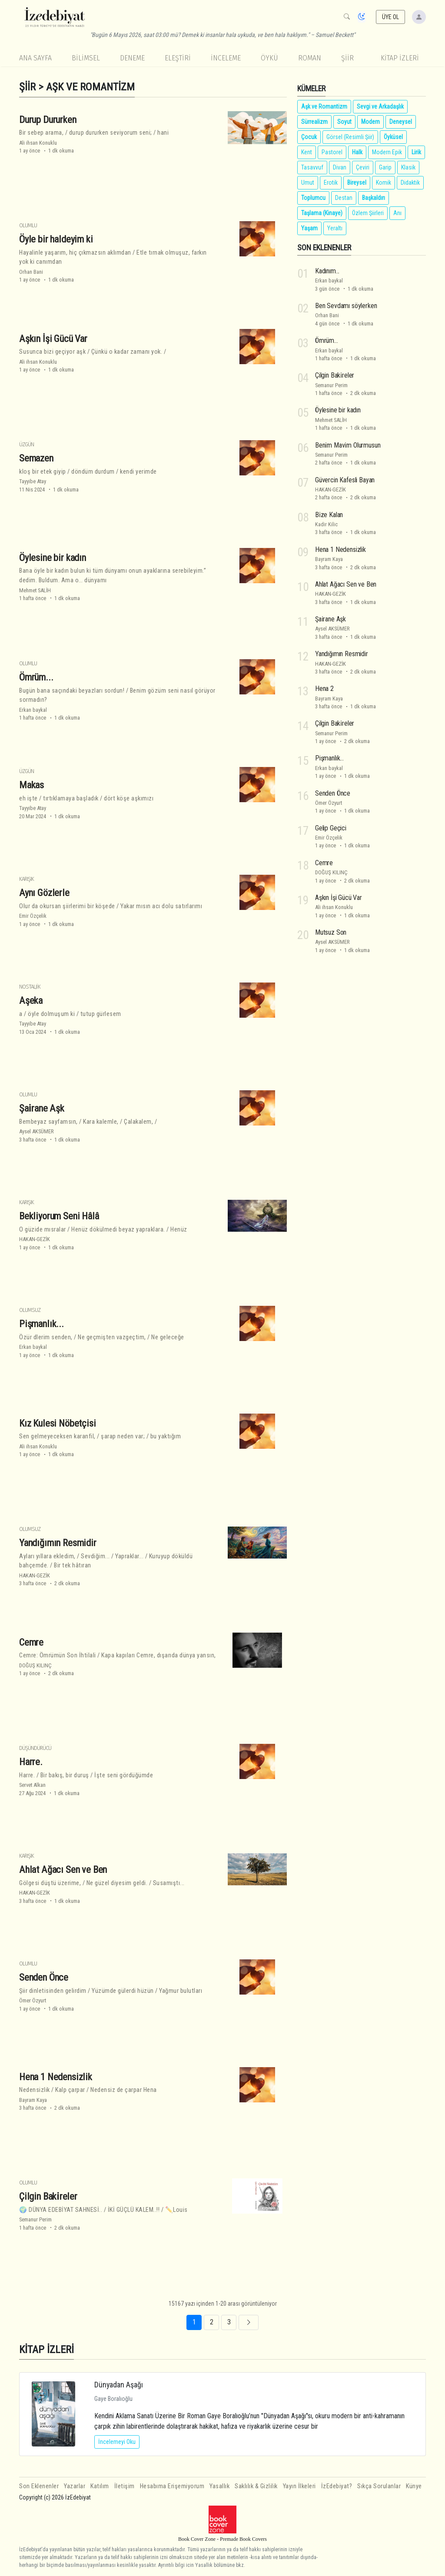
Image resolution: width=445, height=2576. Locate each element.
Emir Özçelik (32, 916)
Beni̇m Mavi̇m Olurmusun (347, 445)
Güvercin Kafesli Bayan (345, 480)
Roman (309, 58)
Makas (31, 784)
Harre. (31, 1761)
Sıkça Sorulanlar (379, 2486)
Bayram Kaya (33, 2100)
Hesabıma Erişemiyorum (172, 2486)
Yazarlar (74, 2486)
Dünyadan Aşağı (118, 2384)
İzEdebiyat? (336, 2486)
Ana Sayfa (35, 58)
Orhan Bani (31, 272)
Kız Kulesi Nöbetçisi (57, 1422)
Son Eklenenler (39, 2486)
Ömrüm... (36, 677)
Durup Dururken (47, 119)
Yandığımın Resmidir (57, 1542)
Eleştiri (178, 58)
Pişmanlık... (41, 1323)
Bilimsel (86, 58)
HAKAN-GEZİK (34, 1239)
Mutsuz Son (330, 932)
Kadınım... (327, 271)
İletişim (124, 2486)
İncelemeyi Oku (117, 2441)
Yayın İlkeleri (299, 2486)
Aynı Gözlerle (44, 892)
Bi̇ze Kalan (329, 515)
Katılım (99, 2486)
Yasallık (219, 2486)
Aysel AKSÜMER (36, 1131)
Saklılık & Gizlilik (256, 2486)
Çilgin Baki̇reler (48, 2196)
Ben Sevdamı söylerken (346, 306)
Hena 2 (324, 688)
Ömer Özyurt (32, 2000)
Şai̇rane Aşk (41, 1108)
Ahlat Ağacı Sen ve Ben (63, 1869)
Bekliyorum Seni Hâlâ (59, 1216)
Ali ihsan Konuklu (38, 142)
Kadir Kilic (326, 524)
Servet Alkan (32, 1785)
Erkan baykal (33, 710)
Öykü (269, 58)
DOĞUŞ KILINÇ (35, 1665)
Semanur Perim (35, 2219)
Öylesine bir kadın (52, 557)
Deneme (132, 58)
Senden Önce (43, 1977)
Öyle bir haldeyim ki (56, 239)
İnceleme (226, 58)
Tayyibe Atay (32, 481)
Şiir (347, 58)
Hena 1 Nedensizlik (55, 2076)
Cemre (31, 1641)
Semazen (36, 458)
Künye (414, 2486)
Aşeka (31, 1000)
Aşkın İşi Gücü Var (53, 338)
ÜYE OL (390, 16)
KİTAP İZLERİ (400, 58)
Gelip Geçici (330, 828)
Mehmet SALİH (35, 590)
